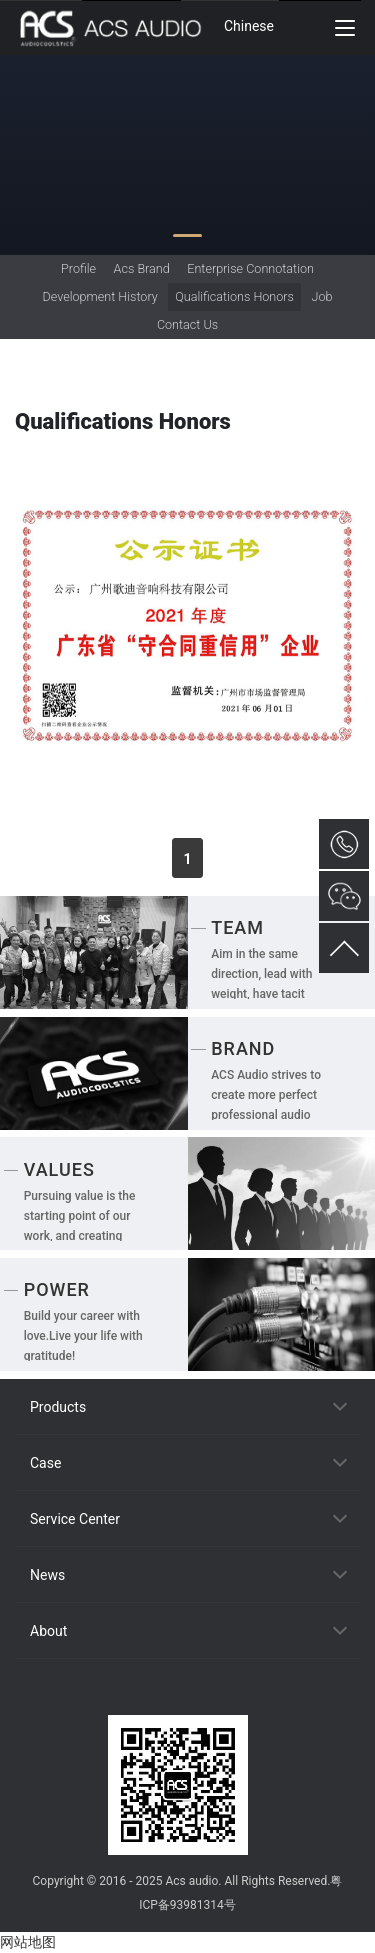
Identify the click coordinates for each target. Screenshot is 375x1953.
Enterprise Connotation (250, 268)
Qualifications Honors (234, 296)
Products (58, 1407)
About (48, 1631)
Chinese (249, 26)
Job (321, 296)
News (47, 1575)
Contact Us (187, 324)
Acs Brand (142, 268)
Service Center (75, 1519)
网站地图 (28, 1942)
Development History (100, 296)
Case (45, 1463)
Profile (78, 268)
